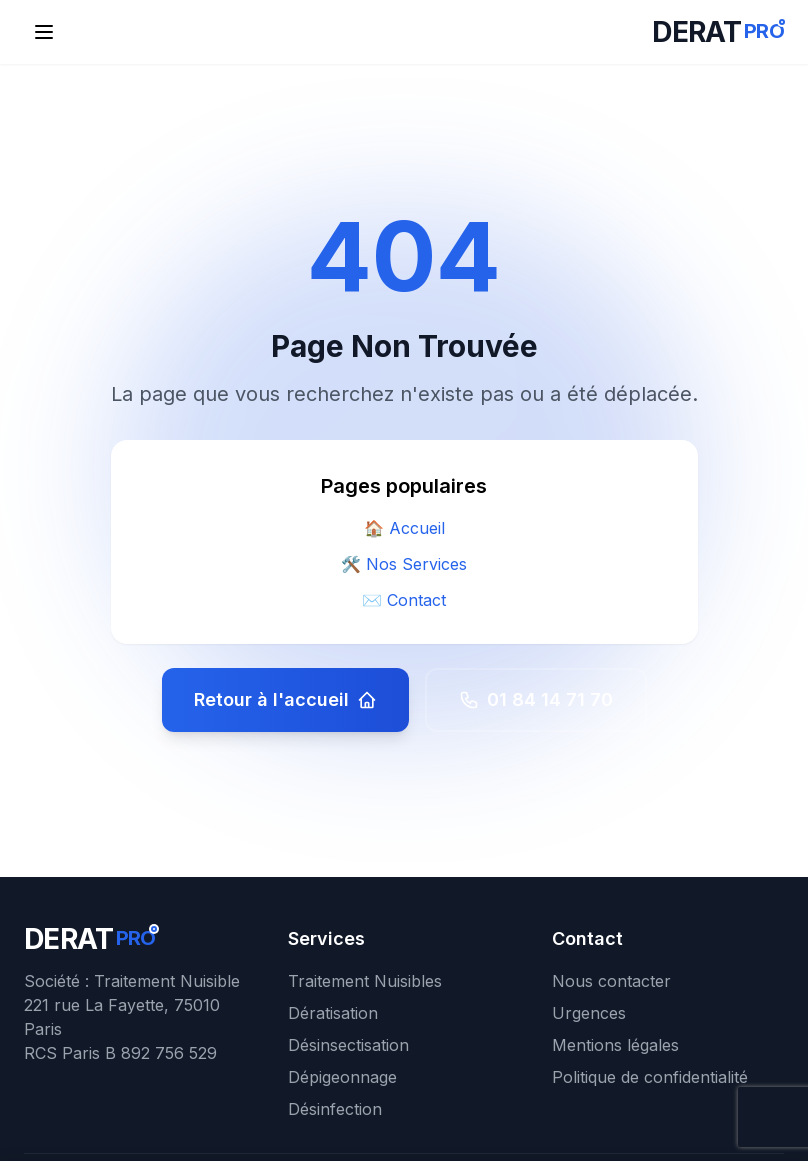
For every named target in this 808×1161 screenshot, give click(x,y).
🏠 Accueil (404, 528)
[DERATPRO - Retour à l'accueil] (718, 32)
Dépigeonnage (342, 1077)
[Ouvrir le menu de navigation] (44, 32)
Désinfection (335, 1109)
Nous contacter (611, 981)
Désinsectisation (348, 1045)
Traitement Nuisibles (365, 981)
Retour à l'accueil (285, 699)
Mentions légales (615, 1045)
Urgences (589, 1013)
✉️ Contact (404, 600)
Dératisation (333, 1013)
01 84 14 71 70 (536, 699)
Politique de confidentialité (650, 1077)
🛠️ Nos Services (404, 564)
